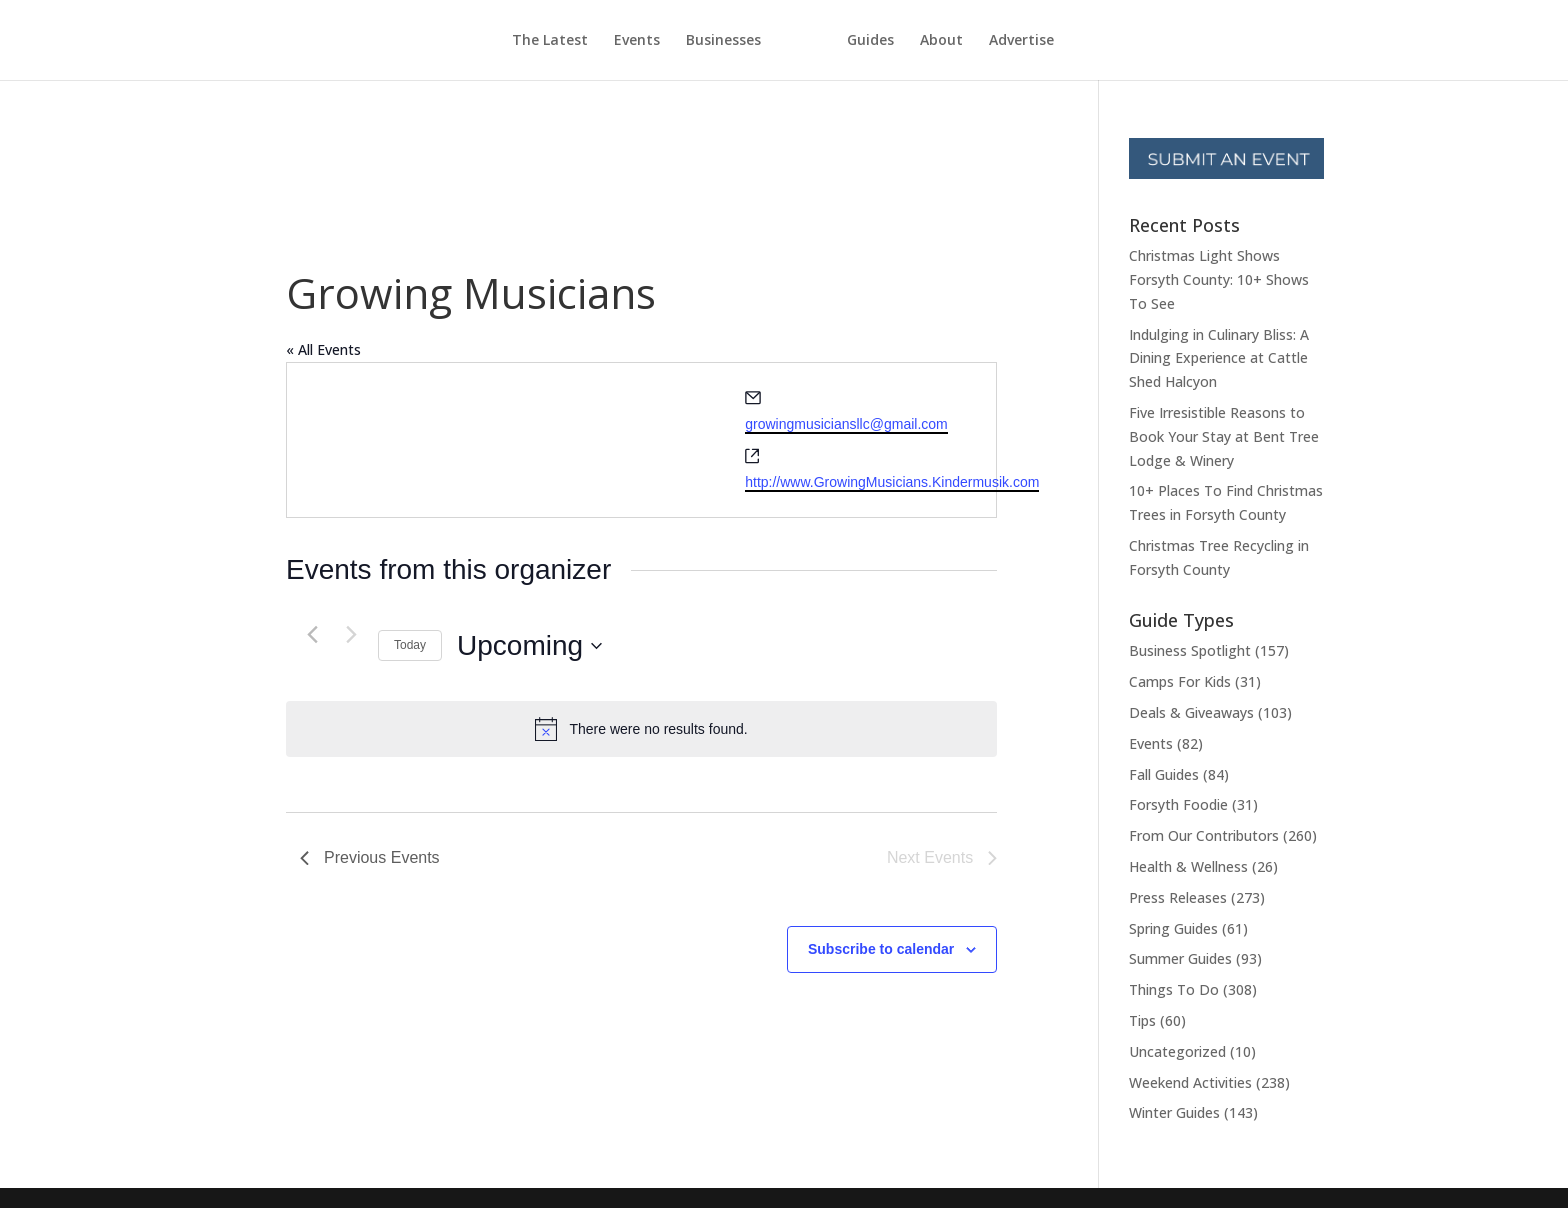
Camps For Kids (1180, 681)
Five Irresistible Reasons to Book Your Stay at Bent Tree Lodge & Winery (1224, 436)
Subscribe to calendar (881, 949)
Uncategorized (1177, 1051)
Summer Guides (1180, 958)
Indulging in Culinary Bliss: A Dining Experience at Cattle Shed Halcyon (1219, 358)
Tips (1142, 1020)
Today (410, 645)
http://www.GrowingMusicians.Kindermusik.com (892, 482)
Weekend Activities (1190, 1082)
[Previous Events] (312, 634)
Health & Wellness (1188, 866)
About (978, 41)
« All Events (323, 349)
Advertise (1058, 41)
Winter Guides (1174, 1112)
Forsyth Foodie (1178, 804)
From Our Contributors (1204, 835)
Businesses (686, 41)
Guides (907, 41)
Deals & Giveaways (1191, 712)
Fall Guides (1164, 774)
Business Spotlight (1190, 650)
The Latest (513, 41)
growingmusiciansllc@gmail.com (846, 424)
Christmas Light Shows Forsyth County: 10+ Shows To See (1219, 279)
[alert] (641, 729)
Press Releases (1178, 897)
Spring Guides (1173, 928)
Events (600, 41)
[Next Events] (351, 634)
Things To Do (1174, 989)
